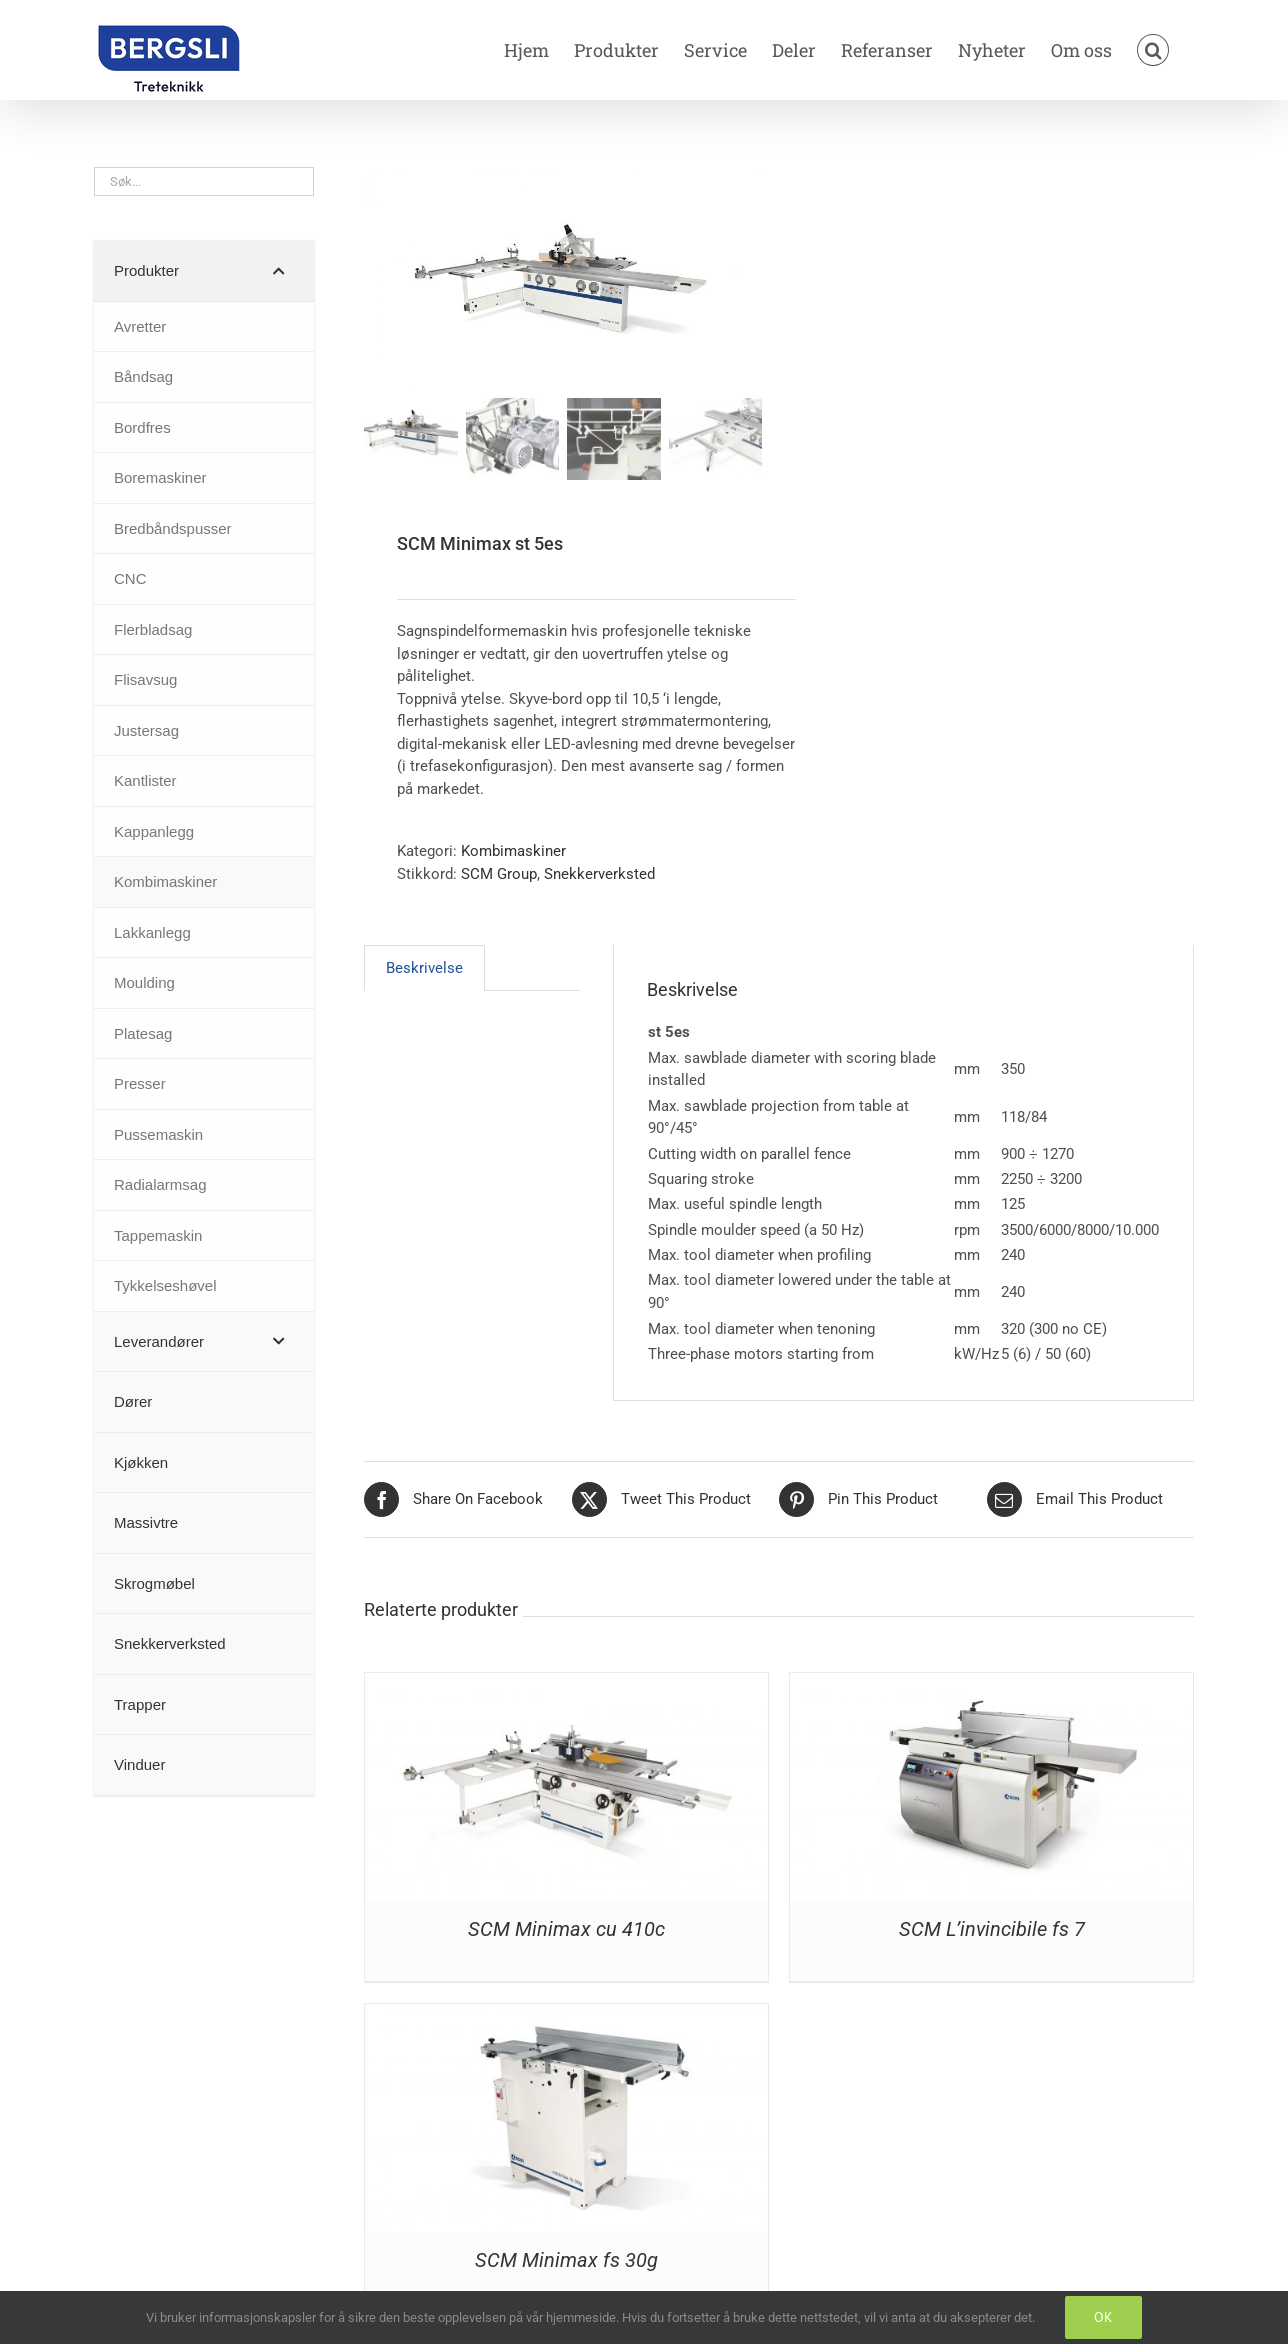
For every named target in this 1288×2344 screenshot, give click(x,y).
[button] (1153, 50)
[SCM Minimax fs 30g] (566, 2016)
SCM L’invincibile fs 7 (992, 1930)
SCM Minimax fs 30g (566, 2262)
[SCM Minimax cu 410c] (566, 1685)
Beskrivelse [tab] (424, 969)
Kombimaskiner (513, 852)
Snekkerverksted (599, 875)
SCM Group (499, 875)
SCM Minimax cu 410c (566, 1930)
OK (1103, 2317)
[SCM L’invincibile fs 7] (991, 1685)
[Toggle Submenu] (279, 271)
